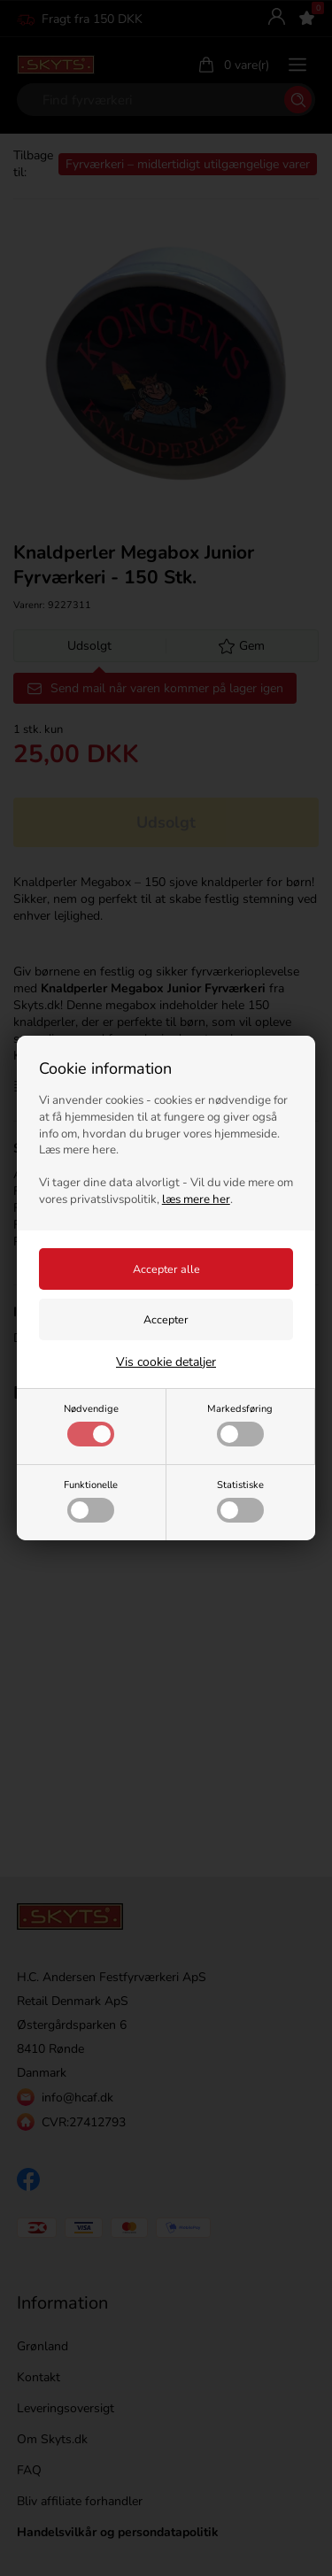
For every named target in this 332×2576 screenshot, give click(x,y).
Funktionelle (91, 1500)
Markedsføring (240, 1424)
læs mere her (196, 1199)
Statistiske (240, 1500)
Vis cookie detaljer (166, 1362)
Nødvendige (91, 1424)
